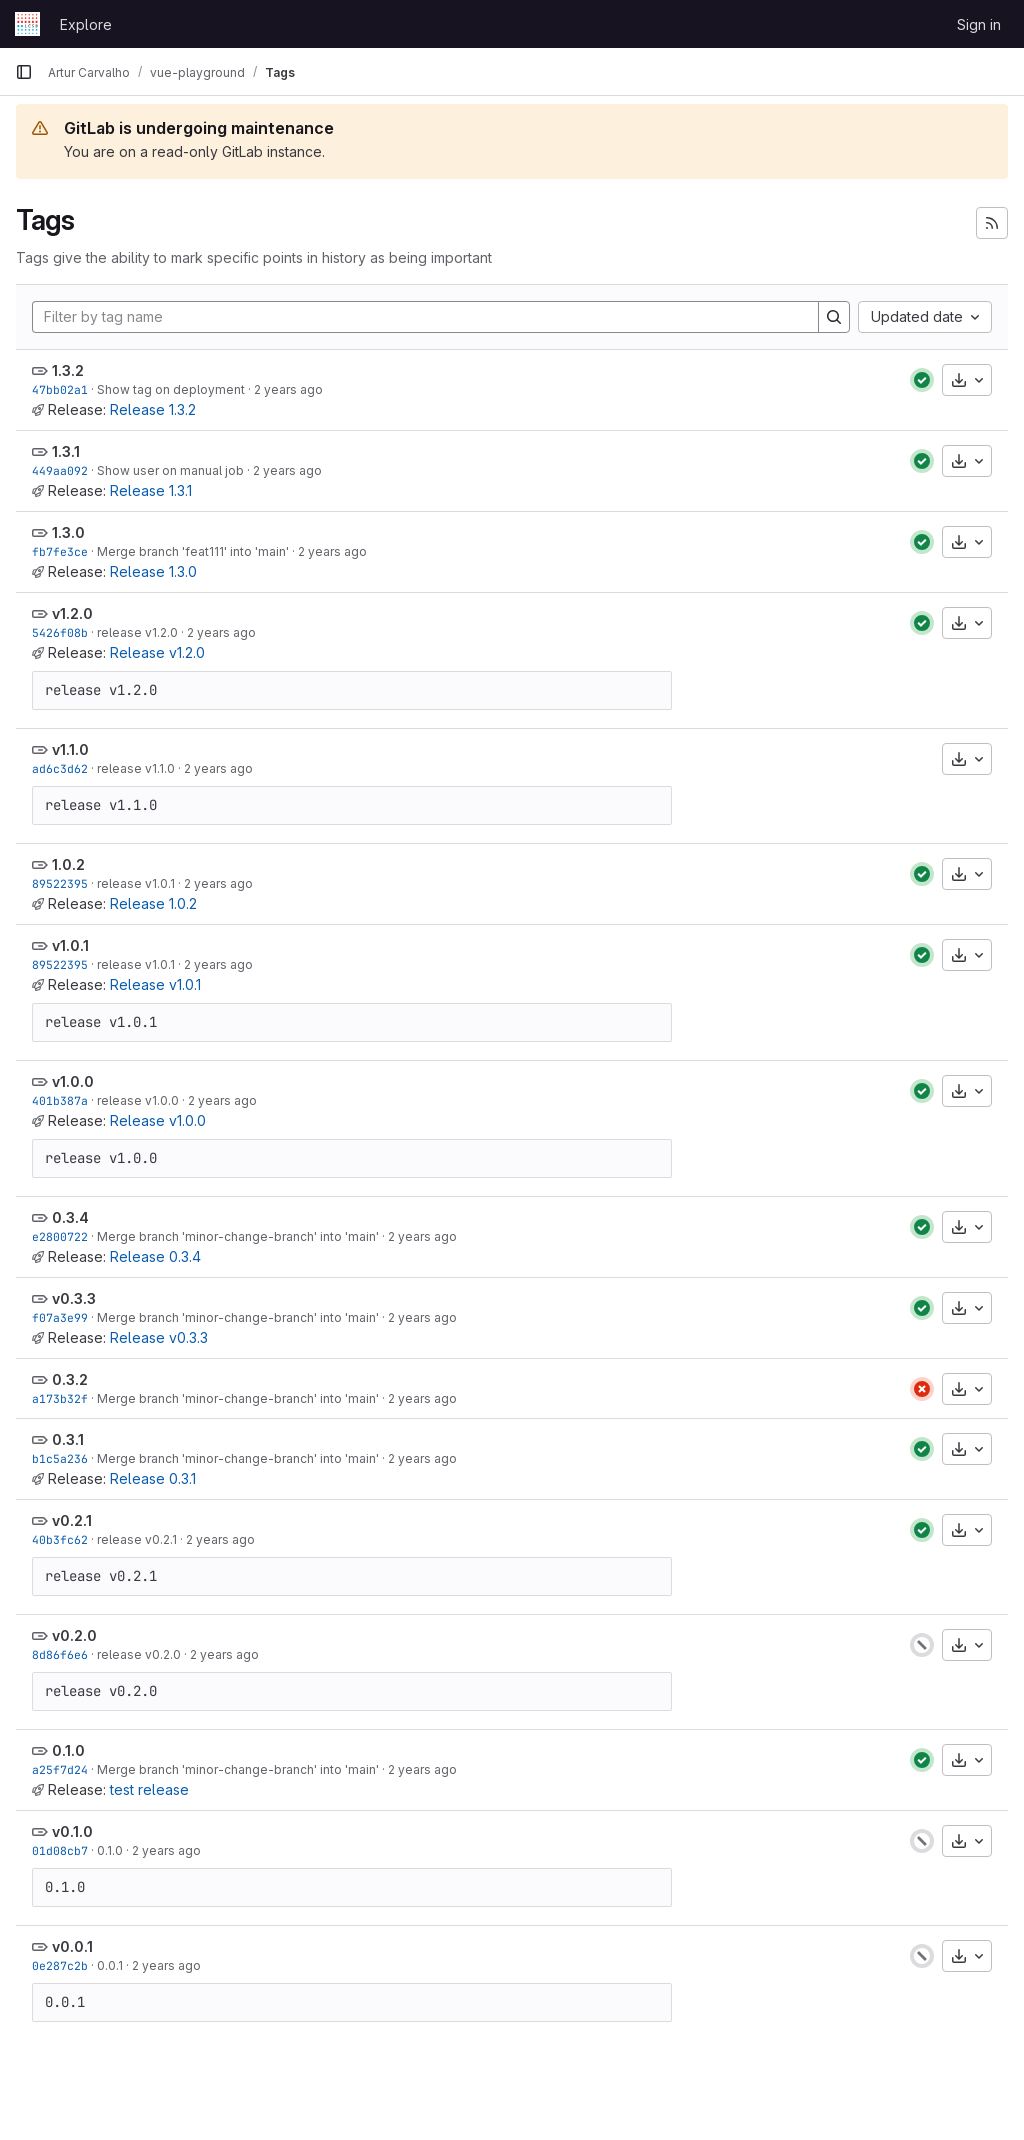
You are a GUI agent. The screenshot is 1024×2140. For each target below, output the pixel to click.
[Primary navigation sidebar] (24, 72)
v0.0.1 (72, 1946)
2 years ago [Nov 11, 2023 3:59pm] (222, 1100)
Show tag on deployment (171, 389)
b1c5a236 (60, 1458)
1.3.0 (68, 532)
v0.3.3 (74, 1298)
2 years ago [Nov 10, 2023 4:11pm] (166, 1850)
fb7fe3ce (60, 551)
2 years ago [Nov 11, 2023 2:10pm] (220, 1539)
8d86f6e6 (60, 1654)
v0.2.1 (72, 1520)
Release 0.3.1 (153, 1478)
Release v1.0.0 (158, 1120)
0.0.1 (110, 1965)
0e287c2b (60, 1965)
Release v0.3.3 (159, 1337)
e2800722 (60, 1236)
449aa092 (60, 470)
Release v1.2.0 (157, 652)
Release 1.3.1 (151, 490)
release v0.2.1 (137, 1539)
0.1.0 (68, 1750)
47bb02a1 (60, 389)
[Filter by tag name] (425, 317)
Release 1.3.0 (153, 571)
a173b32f (60, 1398)
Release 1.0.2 (153, 903)
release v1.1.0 (136, 768)
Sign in (979, 24)
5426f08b (60, 632)
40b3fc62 (60, 1539)
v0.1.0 (72, 1831)
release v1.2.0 (137, 632)
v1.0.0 (73, 1081)
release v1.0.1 (136, 883)
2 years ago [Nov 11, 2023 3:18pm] (422, 1398)
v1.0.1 (70, 945)
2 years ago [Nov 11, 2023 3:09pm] (422, 1458)
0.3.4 (70, 1217)
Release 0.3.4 (155, 1256)
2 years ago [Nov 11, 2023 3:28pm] (422, 1317)
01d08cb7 (60, 1850)
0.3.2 (70, 1379)
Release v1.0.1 (155, 984)
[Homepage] (27, 24)
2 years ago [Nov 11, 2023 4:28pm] (218, 768)
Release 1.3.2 (153, 409)
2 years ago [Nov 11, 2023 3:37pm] (422, 1236)
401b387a (60, 1100)
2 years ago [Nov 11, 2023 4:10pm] (218, 883)
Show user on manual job (170, 470)
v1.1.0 (70, 749)
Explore (86, 24)
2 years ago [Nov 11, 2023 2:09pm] (224, 1654)
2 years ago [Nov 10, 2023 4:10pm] (166, 1965)
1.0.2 (68, 864)
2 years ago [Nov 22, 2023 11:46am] (288, 389)
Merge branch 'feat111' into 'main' (193, 551)
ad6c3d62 (60, 768)
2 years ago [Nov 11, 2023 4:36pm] (221, 632)
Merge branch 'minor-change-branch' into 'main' (238, 1236)
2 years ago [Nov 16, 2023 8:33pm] (287, 470)
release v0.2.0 (139, 1654)
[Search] (834, 317)
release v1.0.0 (138, 1100)
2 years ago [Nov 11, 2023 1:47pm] (422, 1769)
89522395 (60, 883)
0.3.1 (68, 1439)
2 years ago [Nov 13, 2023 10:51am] (332, 551)
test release (149, 1789)
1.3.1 (66, 451)
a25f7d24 (60, 1769)
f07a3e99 (60, 1317)
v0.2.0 (74, 1635)
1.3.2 (68, 370)
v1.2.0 (72, 613)
